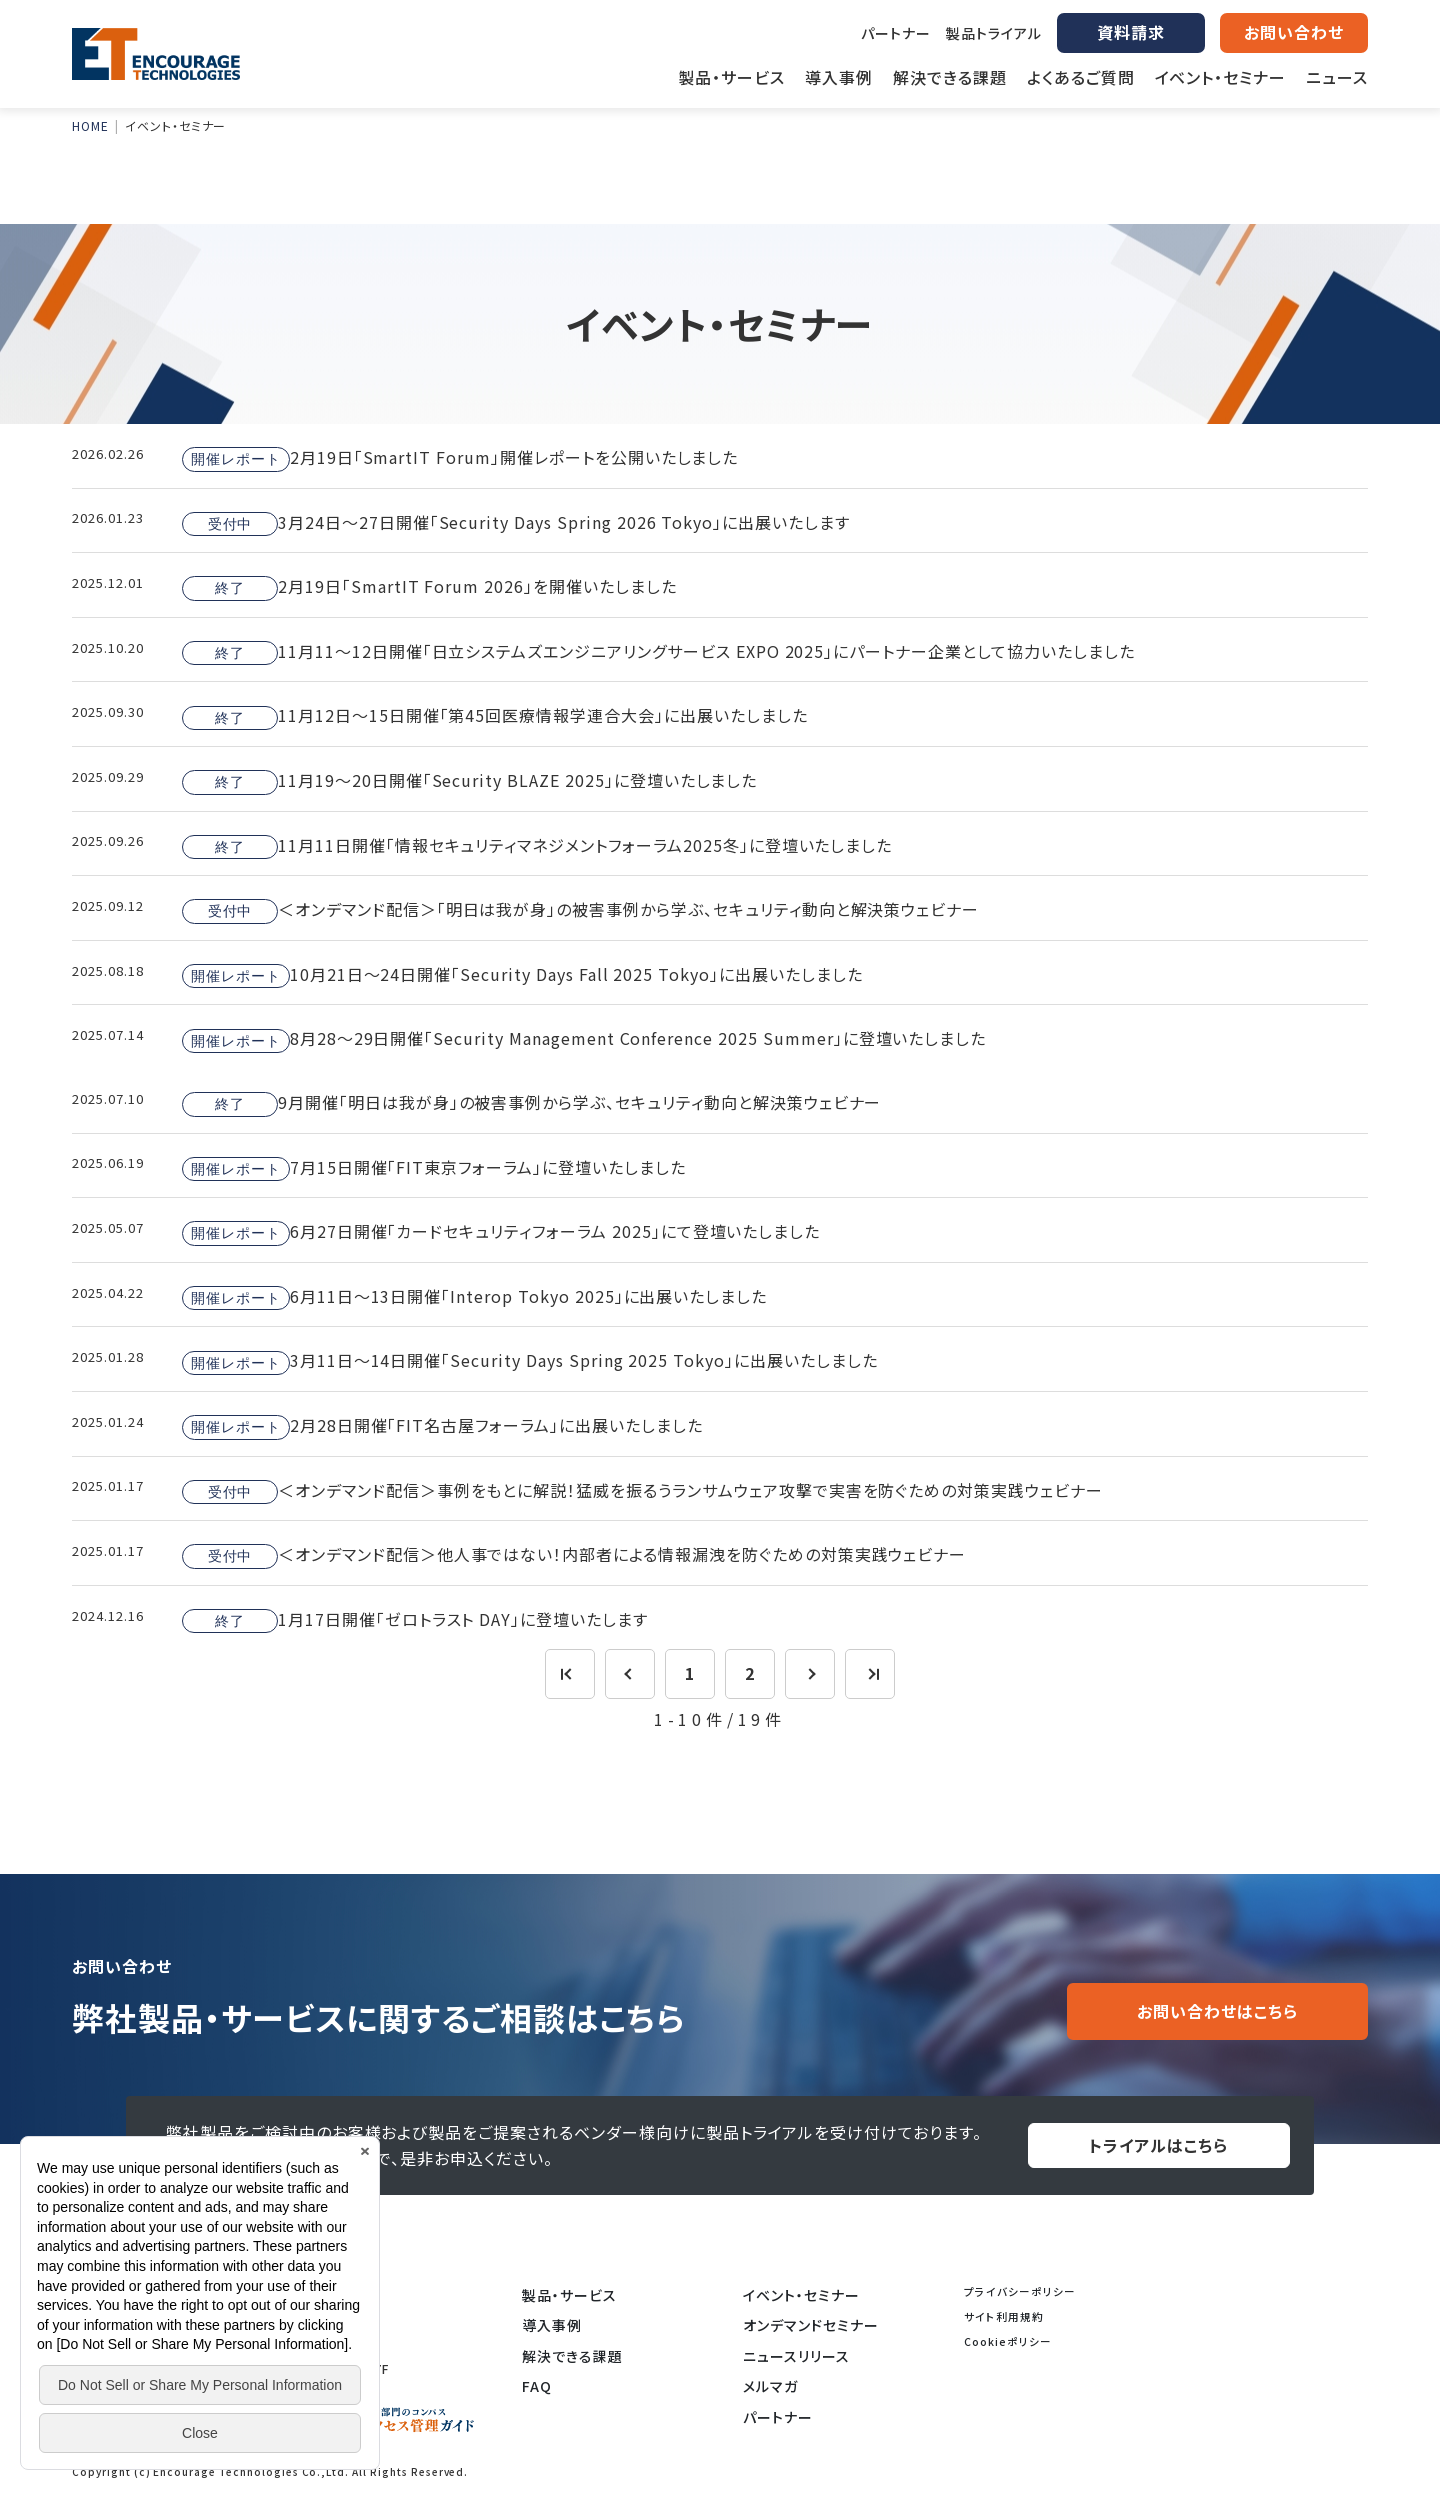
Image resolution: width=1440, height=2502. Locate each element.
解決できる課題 (572, 2356)
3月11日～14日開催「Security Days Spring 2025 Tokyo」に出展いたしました (530, 1362)
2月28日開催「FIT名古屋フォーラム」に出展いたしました (442, 1426)
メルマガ (770, 2386)
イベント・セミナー (801, 2295)
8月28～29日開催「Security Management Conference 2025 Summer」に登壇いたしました (584, 1040)
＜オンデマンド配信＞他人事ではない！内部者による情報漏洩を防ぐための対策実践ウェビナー (574, 1555)
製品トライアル (994, 33)
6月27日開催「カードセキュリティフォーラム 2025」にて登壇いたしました (501, 1232)
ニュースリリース (796, 2356)
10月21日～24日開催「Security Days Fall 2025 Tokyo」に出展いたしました (522, 975)
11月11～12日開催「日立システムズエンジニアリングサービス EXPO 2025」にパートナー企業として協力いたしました (658, 652)
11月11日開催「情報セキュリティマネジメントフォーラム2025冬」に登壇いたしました (537, 846)
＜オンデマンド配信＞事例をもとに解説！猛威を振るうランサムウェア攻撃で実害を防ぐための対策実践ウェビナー (642, 1491)
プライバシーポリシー (1020, 2291)
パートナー (896, 33)
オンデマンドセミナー (811, 2325)
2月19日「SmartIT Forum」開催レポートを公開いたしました (460, 458)
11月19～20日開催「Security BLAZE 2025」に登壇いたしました (469, 781)
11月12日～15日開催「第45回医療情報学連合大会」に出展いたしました (495, 717)
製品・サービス (569, 2295)
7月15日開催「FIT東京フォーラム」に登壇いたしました (434, 1168)
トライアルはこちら (1158, 2145)
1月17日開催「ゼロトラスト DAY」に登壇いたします (415, 1620)
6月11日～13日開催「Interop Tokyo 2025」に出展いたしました (474, 1297)
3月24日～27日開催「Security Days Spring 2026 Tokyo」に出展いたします (516, 523)
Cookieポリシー (1008, 2341)
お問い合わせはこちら (1217, 2011)
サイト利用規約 (1004, 2316)
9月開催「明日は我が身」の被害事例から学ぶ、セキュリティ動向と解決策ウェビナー (531, 1103)
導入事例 (552, 2325)
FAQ (537, 2386)
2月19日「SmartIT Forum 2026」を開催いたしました (429, 587)
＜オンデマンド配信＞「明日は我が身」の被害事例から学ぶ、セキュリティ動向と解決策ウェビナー (580, 910)
